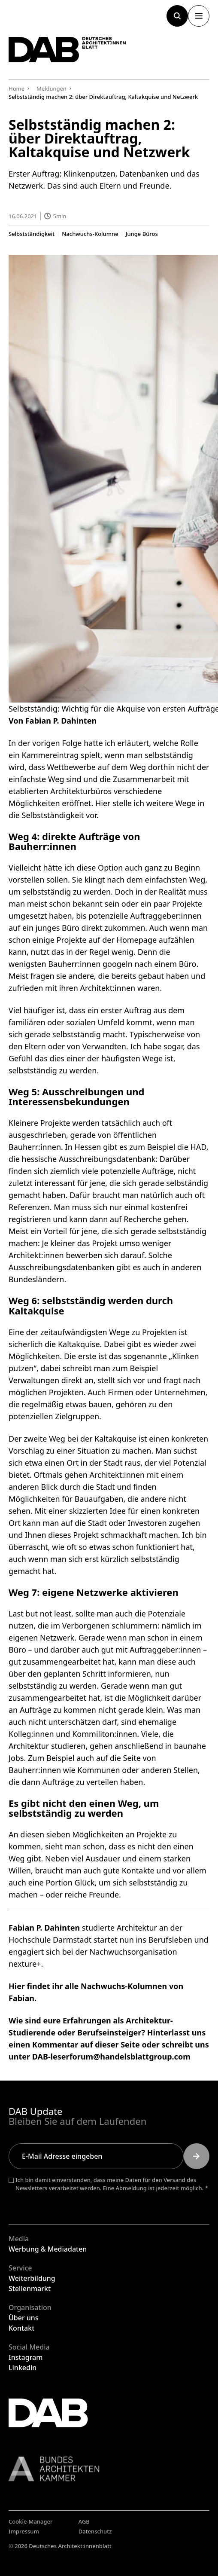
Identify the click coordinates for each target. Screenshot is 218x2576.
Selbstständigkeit (31, 234)
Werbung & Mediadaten (48, 2249)
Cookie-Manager (31, 2521)
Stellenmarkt (30, 2288)
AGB (84, 2521)
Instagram (25, 2357)
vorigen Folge (57, 743)
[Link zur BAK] (109, 2469)
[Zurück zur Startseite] (67, 49)
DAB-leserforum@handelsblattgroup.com (111, 2056)
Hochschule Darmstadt (50, 1939)
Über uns (24, 2317)
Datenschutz (95, 2531)
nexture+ (25, 1964)
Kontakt (21, 2328)
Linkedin (22, 2367)
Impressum (24, 2531)
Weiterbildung (32, 2278)
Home (16, 88)
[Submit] (196, 2156)
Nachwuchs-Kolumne (90, 234)
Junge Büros (142, 234)
